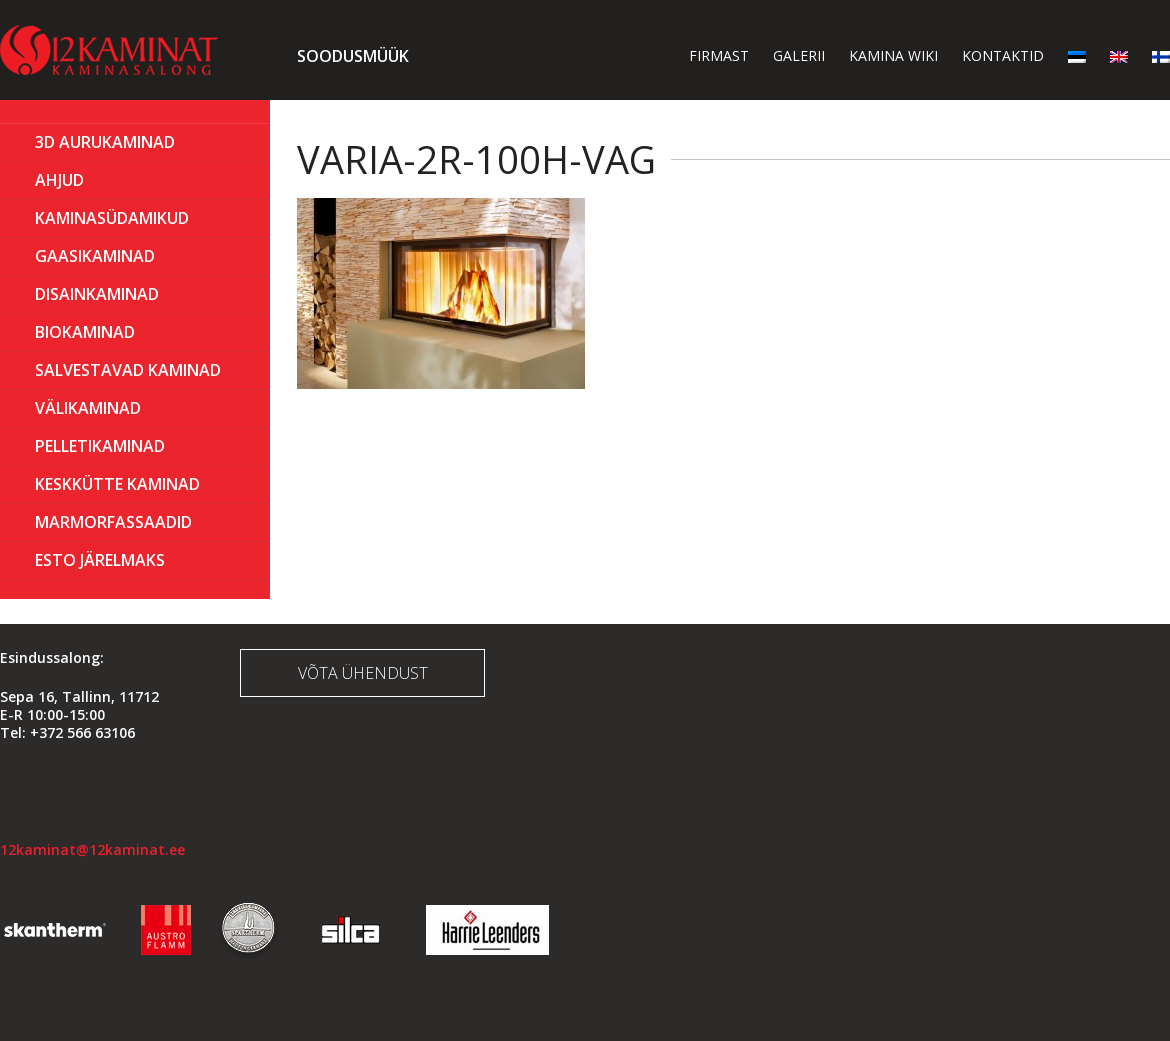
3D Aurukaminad (105, 142)
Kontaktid (1003, 55)
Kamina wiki (893, 55)
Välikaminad (88, 408)
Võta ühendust (363, 673)
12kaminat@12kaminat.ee (92, 849)
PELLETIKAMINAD (100, 446)
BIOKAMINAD (85, 332)
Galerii (799, 55)
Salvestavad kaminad (128, 370)
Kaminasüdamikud (112, 218)
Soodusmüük (353, 56)
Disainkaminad (97, 294)
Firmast (719, 55)
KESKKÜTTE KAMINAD (117, 484)
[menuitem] (1077, 55)
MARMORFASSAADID (113, 522)
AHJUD (59, 180)
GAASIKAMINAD (95, 256)
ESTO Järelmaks (100, 560)
